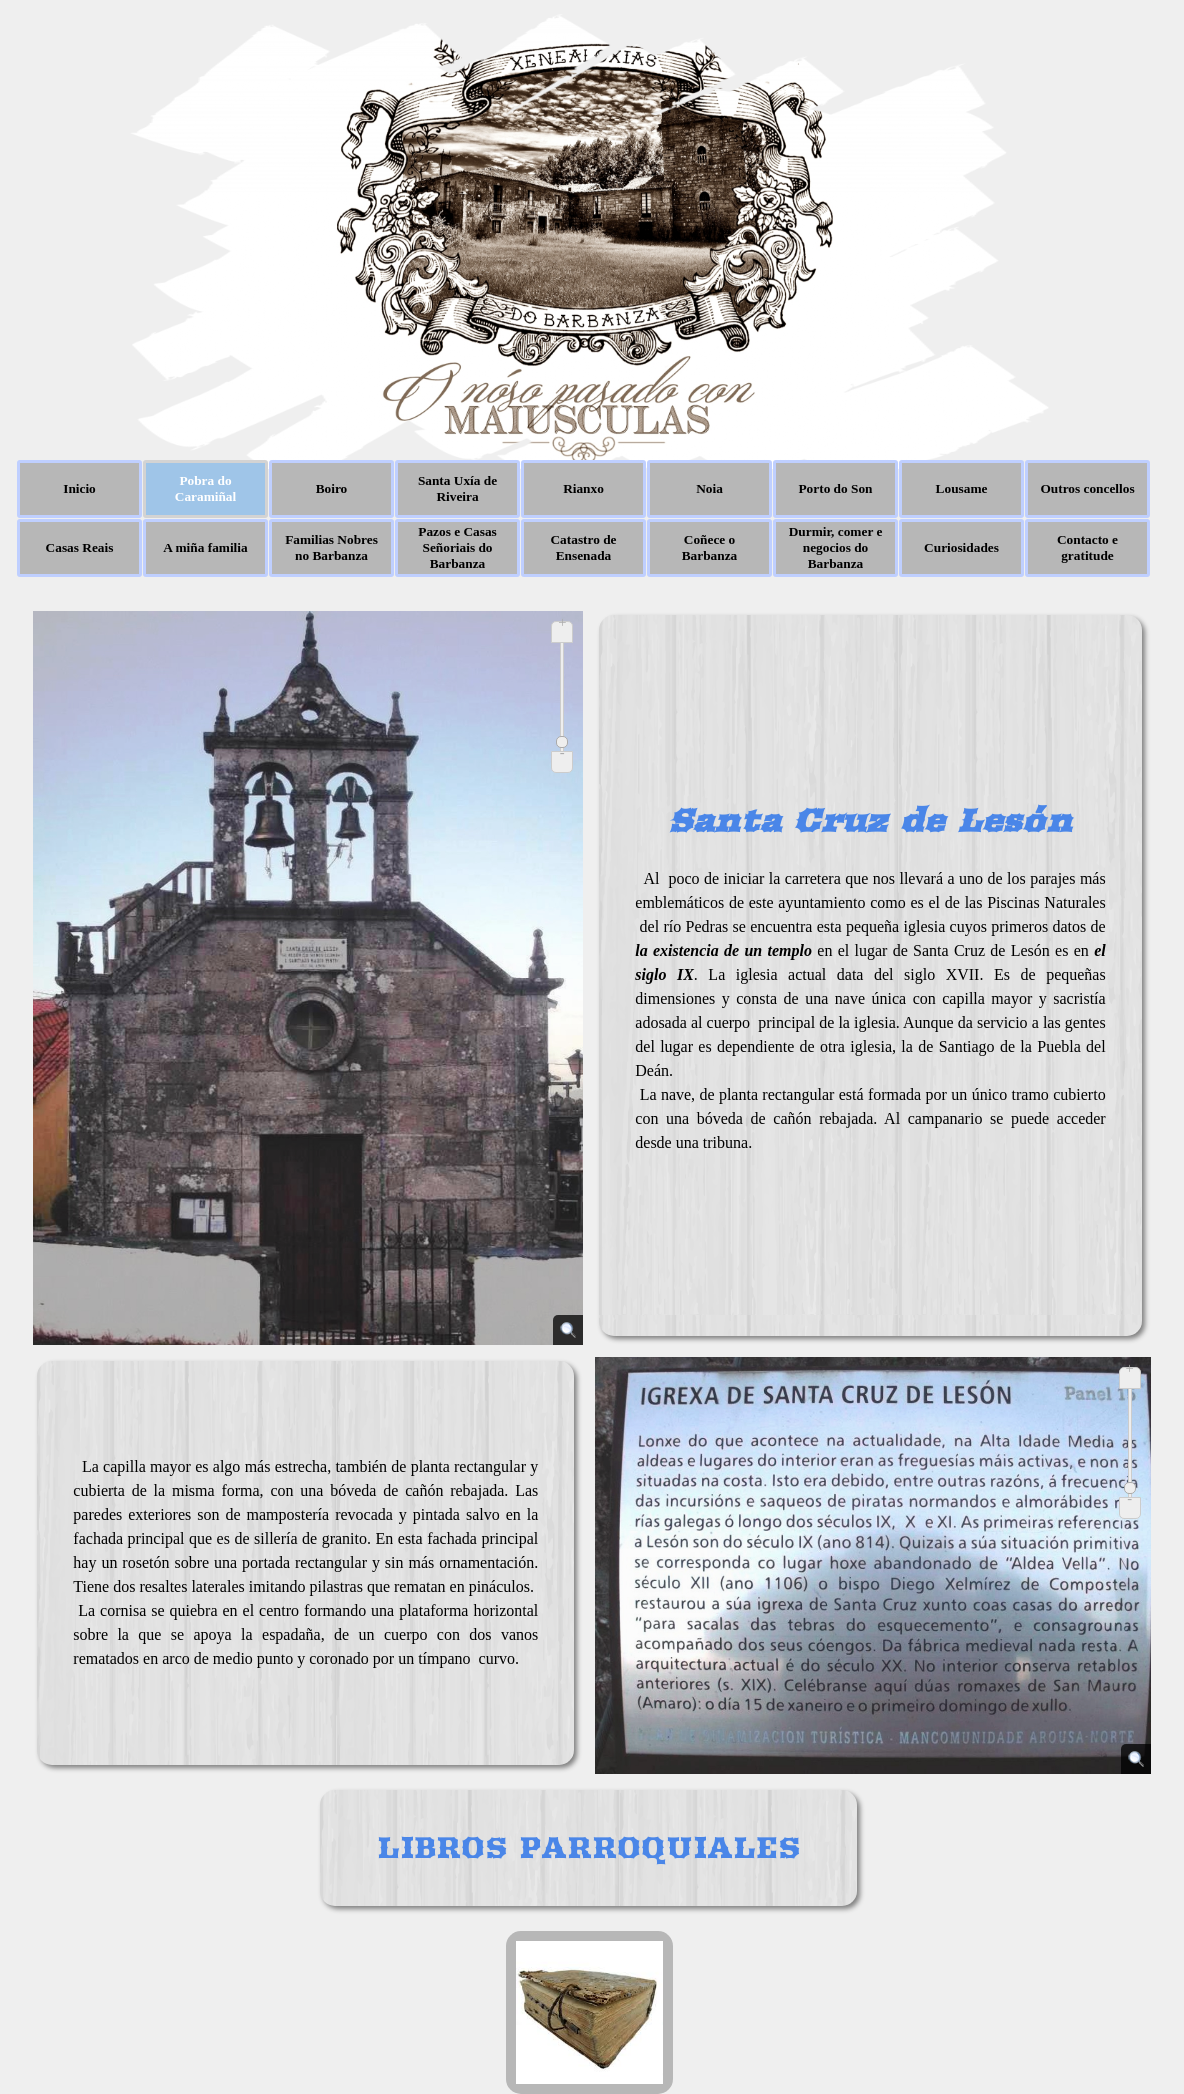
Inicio (79, 488)
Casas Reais (80, 547)
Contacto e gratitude (1087, 547)
